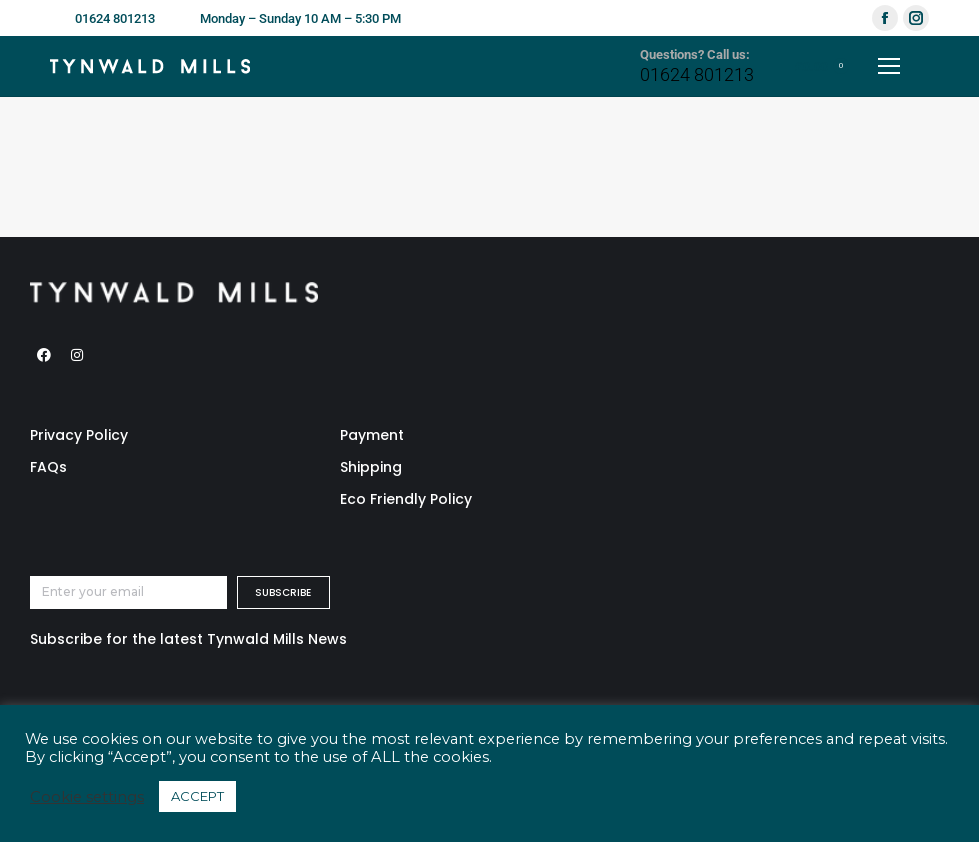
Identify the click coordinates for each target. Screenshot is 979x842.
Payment (372, 435)
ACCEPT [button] (197, 796)
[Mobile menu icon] (889, 66)
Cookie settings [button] (87, 797)
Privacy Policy (79, 435)
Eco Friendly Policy (406, 499)
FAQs (48, 467)
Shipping (371, 467)
